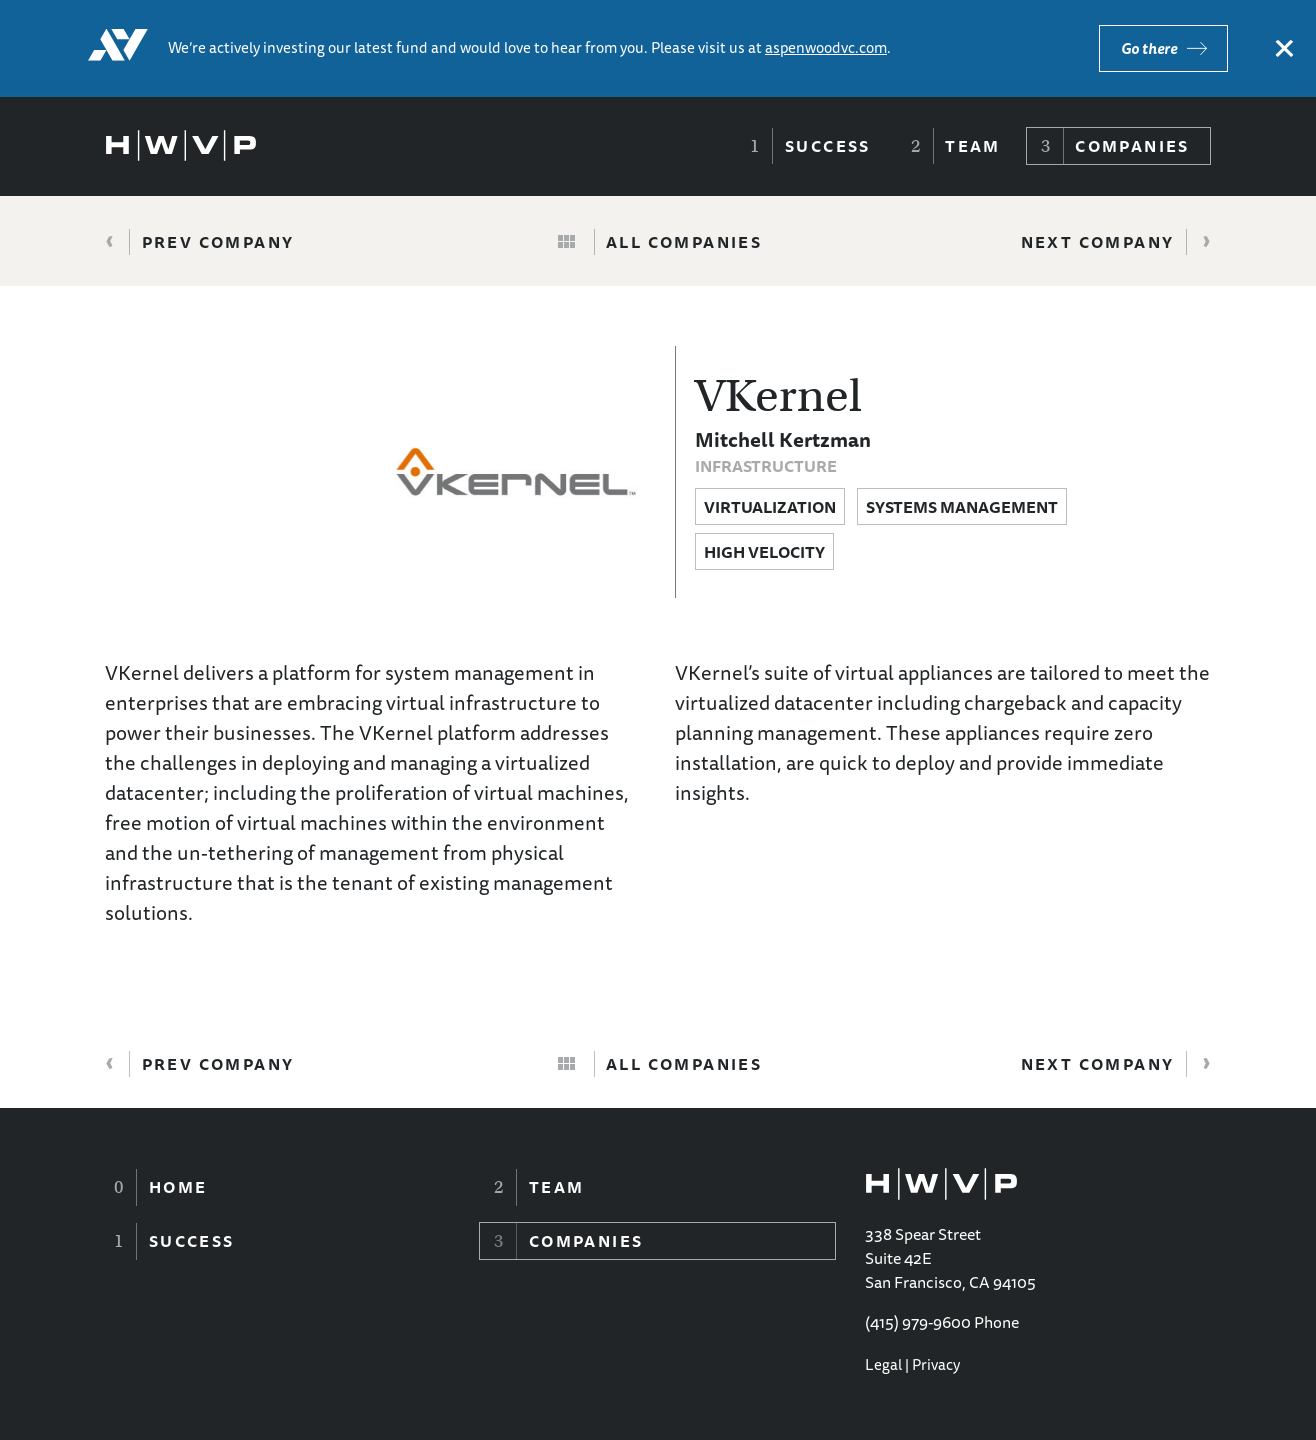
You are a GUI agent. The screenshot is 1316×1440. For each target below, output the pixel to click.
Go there (1149, 48)
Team (973, 146)
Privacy (936, 1364)
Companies (1132, 146)
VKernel (778, 396)
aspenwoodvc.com (826, 47)
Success (828, 146)
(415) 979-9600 (918, 1322)
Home (178, 1187)
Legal (883, 1364)
